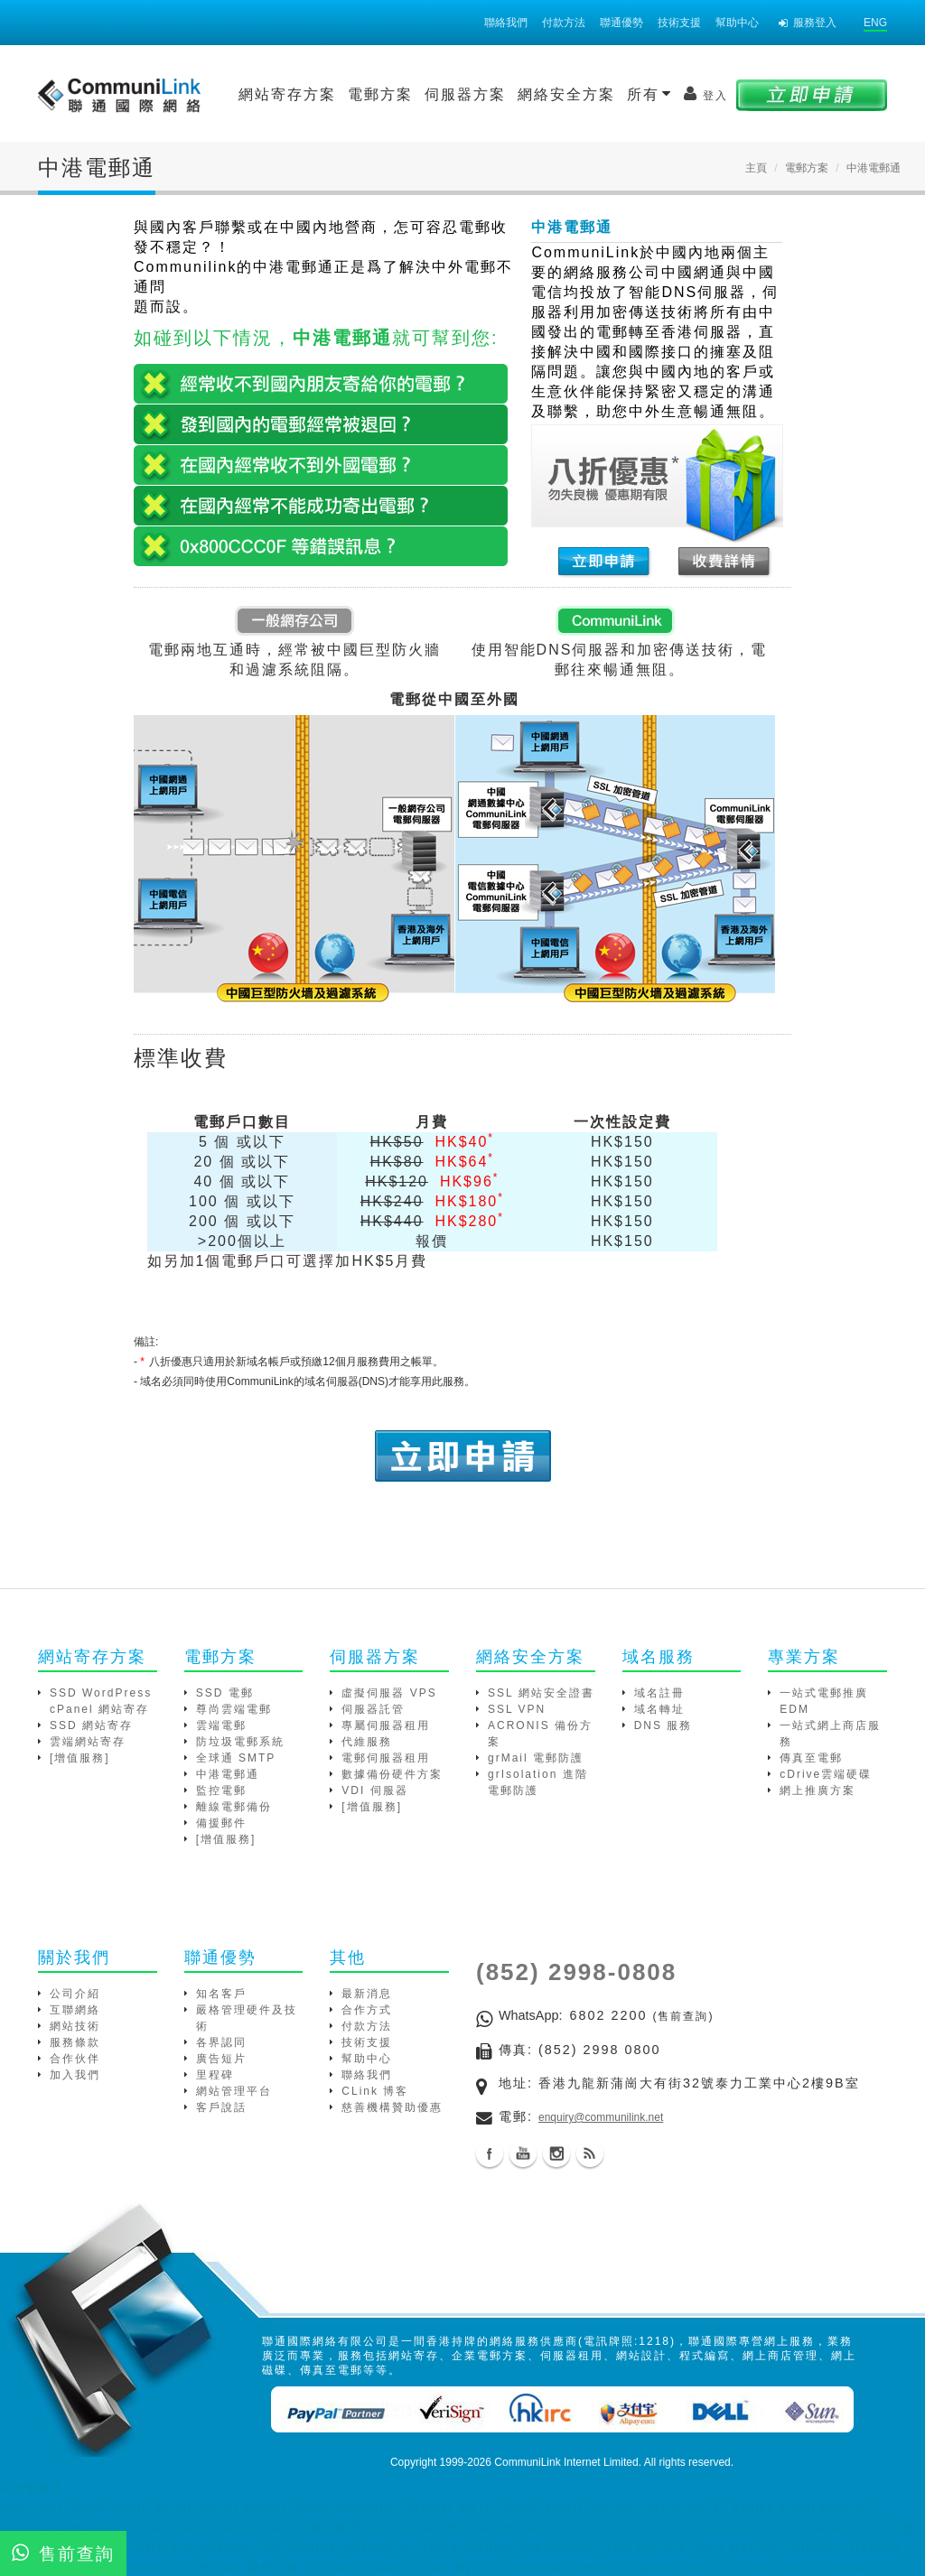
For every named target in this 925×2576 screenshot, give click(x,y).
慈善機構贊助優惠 (392, 2107)
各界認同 (221, 2042)
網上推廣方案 (817, 1790)
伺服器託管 (373, 1709)
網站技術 (75, 2026)
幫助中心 (737, 22)
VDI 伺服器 (374, 1790)
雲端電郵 (221, 1725)
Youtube (523, 2153)
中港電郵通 (227, 1774)
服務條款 (75, 2042)
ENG (875, 22)
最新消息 (366, 1993)
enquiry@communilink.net (600, 2117)
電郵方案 (380, 94)
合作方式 (366, 2010)
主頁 (756, 168)
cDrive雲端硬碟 (826, 1774)
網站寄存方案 (287, 94)
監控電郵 (221, 1790)
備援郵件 (221, 1823)
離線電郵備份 (234, 1806)
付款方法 (563, 22)
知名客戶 (221, 1993)
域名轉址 (659, 1709)
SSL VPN (517, 1709)
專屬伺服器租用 (385, 1725)
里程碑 (215, 2075)
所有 (649, 94)
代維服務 (366, 1741)
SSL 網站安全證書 (541, 1693)
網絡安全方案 (566, 94)
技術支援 (679, 22)
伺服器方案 (465, 94)
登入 (706, 94)
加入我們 (75, 2075)
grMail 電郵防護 (536, 1758)
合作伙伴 (75, 2058)
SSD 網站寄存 (91, 1725)
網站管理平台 (234, 2091)
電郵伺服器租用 (385, 1758)
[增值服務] (80, 1758)
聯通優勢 (621, 22)
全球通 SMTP (236, 1758)
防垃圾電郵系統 (240, 1741)
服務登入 (807, 22)
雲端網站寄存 (88, 1741)
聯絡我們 (506, 22)
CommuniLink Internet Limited (566, 2462)
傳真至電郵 (811, 1758)
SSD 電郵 (225, 1693)
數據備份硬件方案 (392, 1774)
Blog (589, 2153)
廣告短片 (221, 2058)
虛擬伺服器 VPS (388, 1693)
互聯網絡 (75, 2010)
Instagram (556, 2153)
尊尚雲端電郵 (234, 1709)
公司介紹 (75, 1993)
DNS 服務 (663, 1725)
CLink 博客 (374, 2091)
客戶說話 (221, 2107)
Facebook (489, 2153)
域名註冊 (659, 1693)
